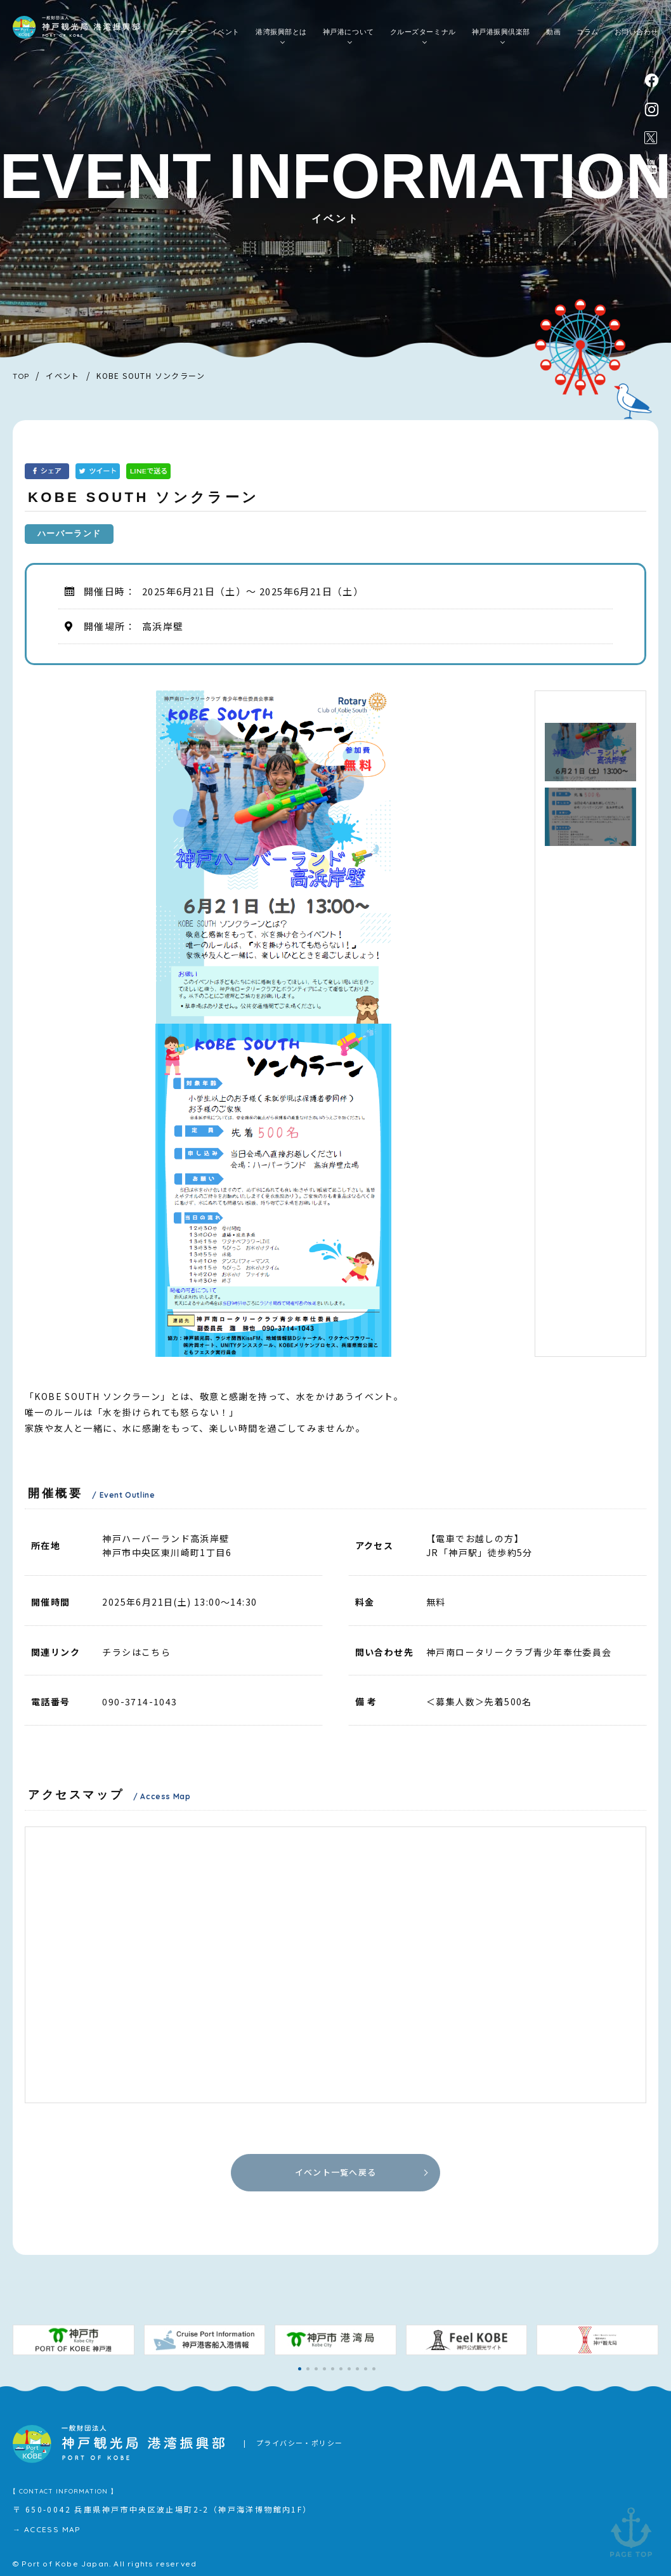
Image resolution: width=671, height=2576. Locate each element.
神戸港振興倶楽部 (501, 32)
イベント (225, 32)
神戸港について (348, 32)
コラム (588, 32)
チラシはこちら (136, 1652)
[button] (299, 2368)
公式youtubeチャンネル (650, 166)
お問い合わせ (636, 32)
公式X (650, 137)
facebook (651, 80)
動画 (553, 32)
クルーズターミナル (423, 32)
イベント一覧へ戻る (336, 2172)
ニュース (180, 32)
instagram (651, 109)
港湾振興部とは (281, 32)
